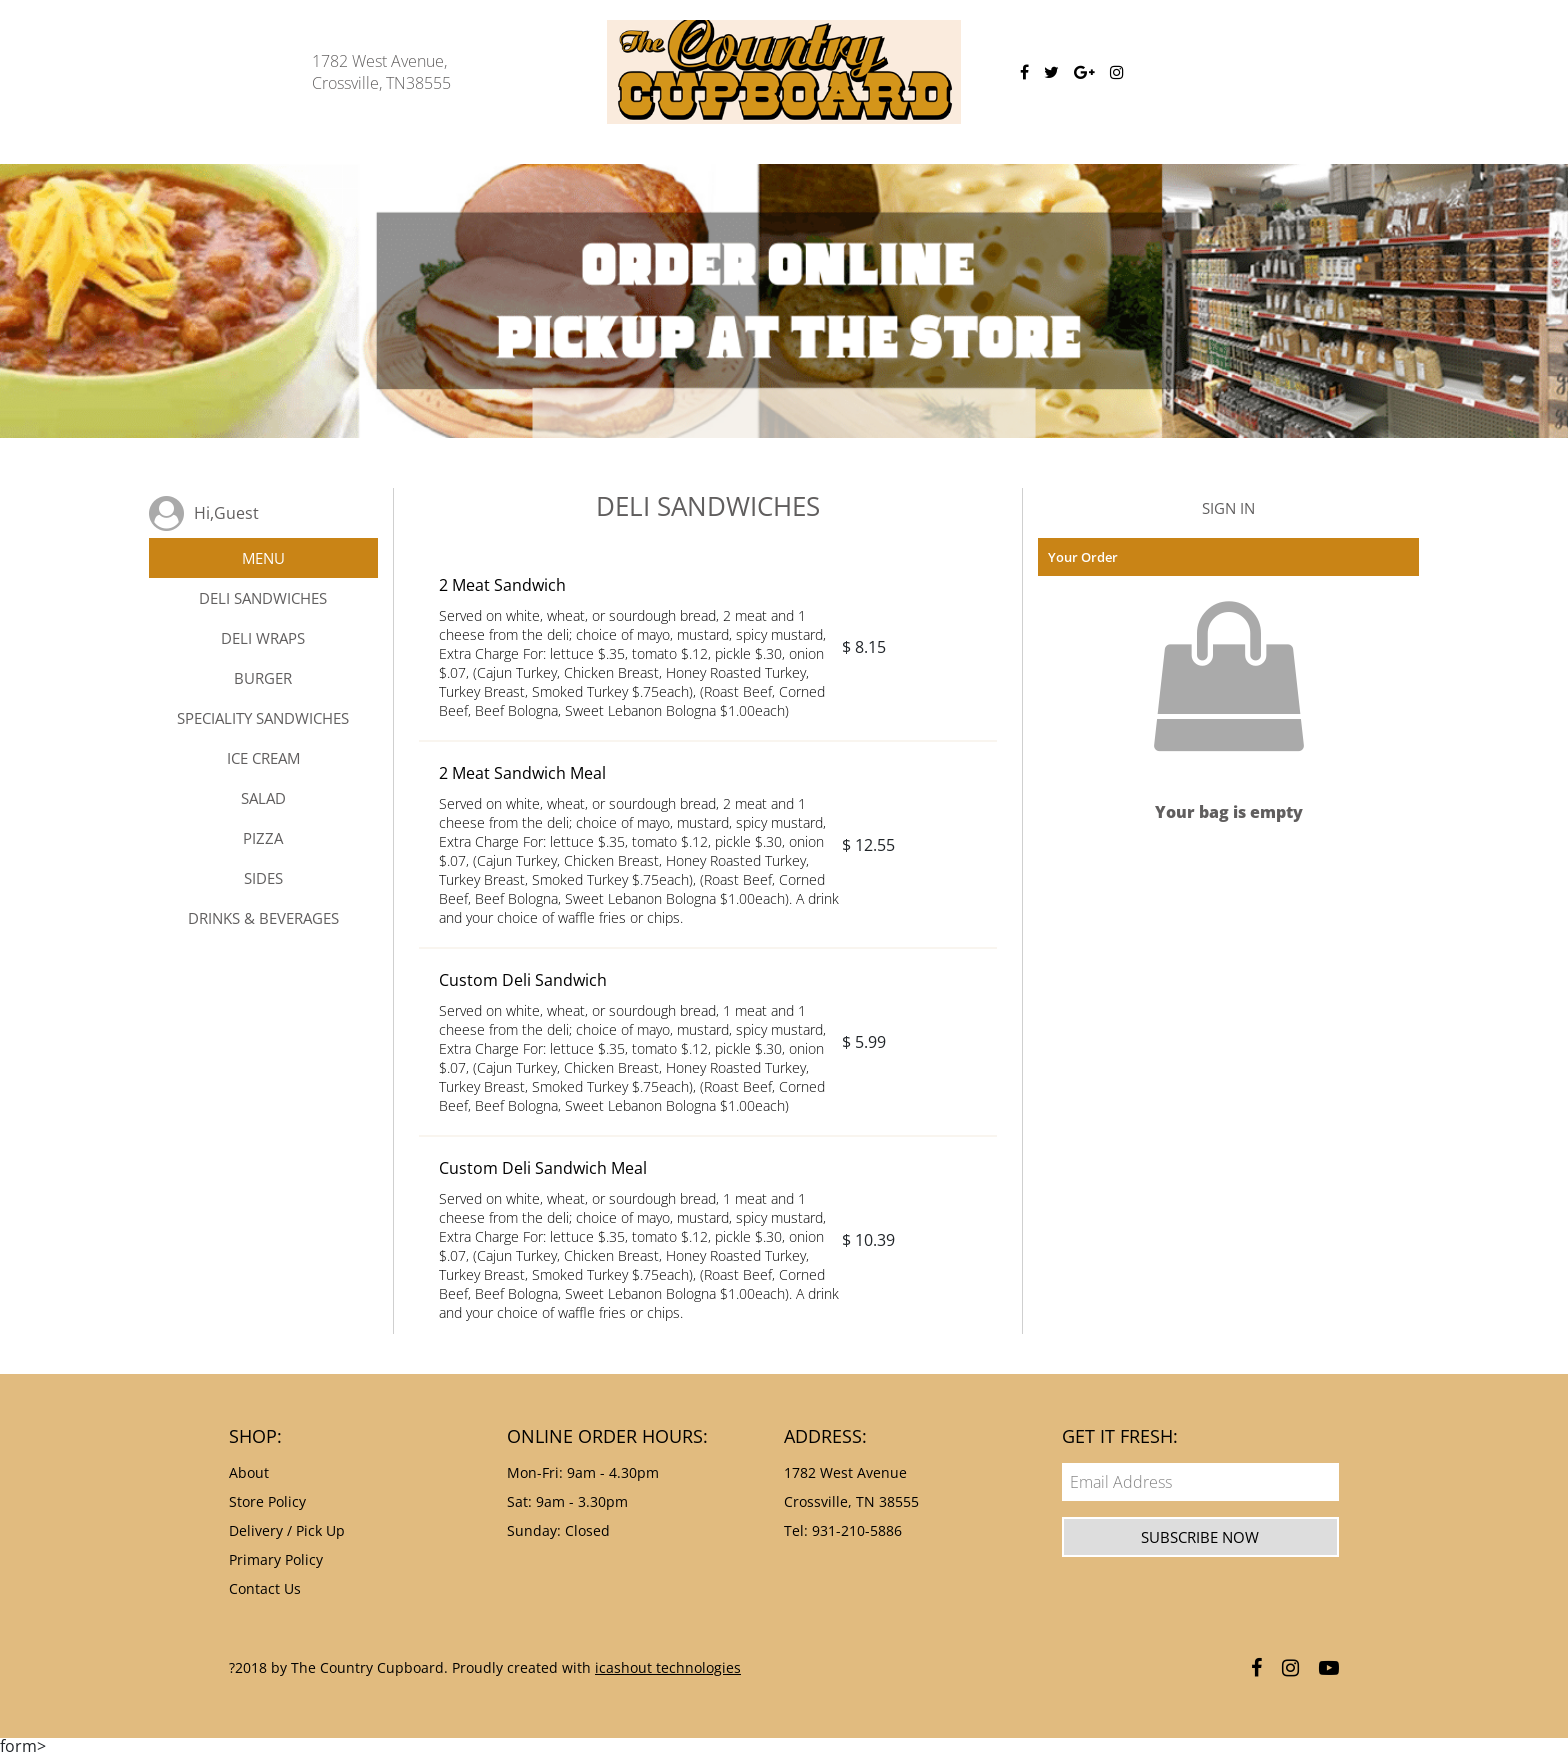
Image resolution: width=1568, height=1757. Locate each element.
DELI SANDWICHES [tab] (263, 598)
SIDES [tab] (263, 878)
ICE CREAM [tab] (263, 758)
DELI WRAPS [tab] (263, 638)
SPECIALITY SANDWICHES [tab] (263, 718)
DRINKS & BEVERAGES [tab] (263, 918)
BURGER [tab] (263, 678)
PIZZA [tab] (263, 838)
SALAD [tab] (263, 798)
